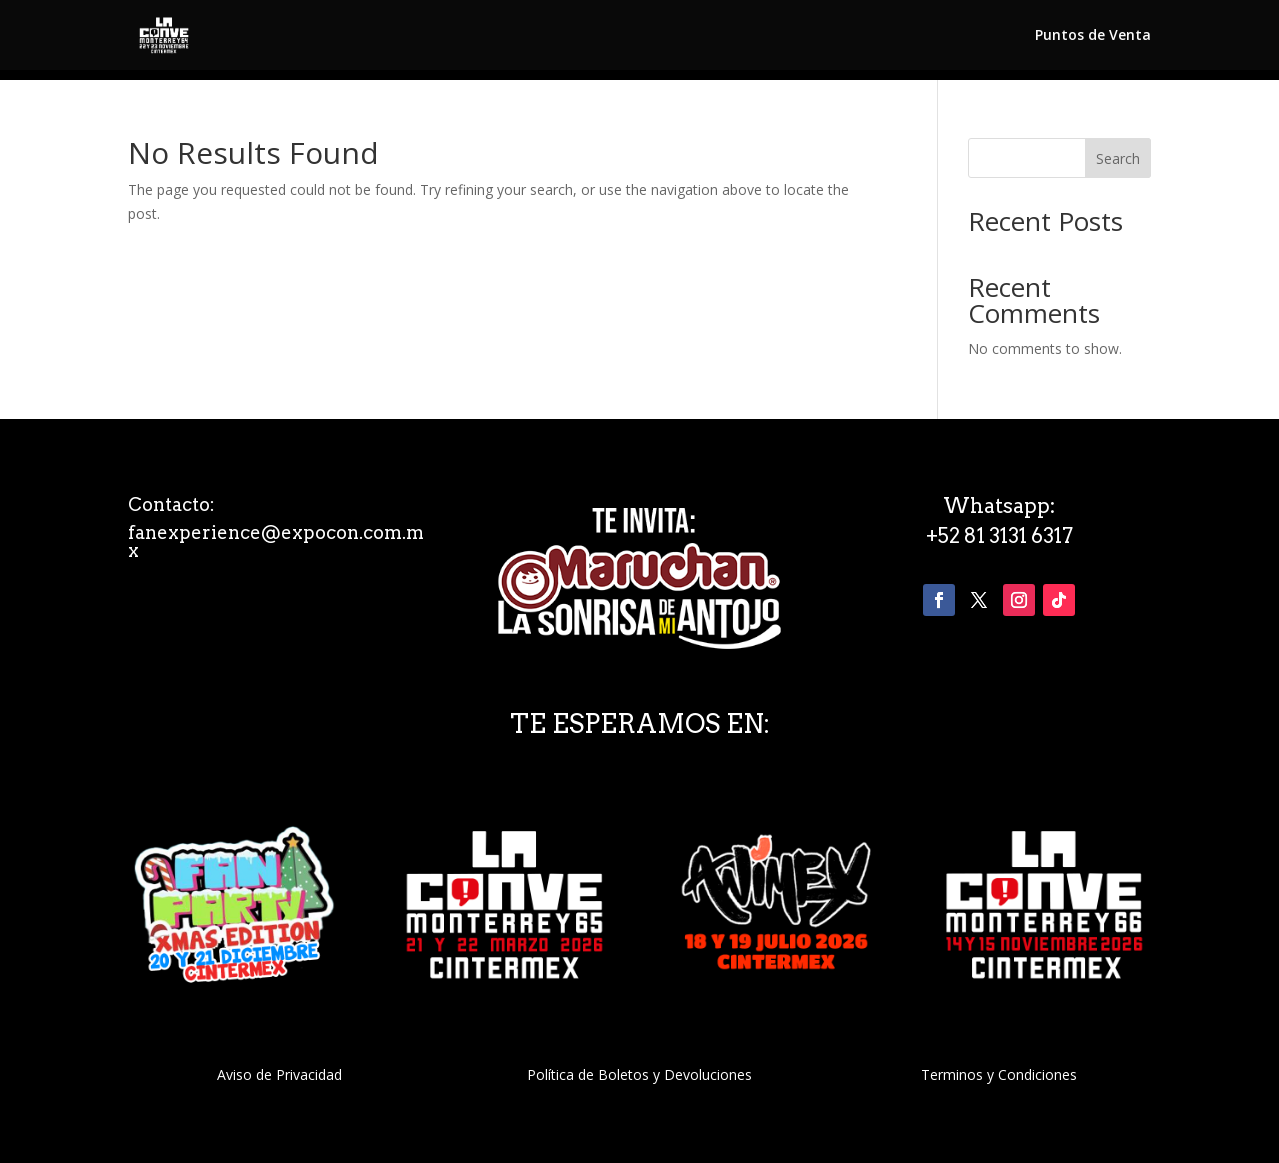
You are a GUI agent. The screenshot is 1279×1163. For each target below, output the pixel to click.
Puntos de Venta (1093, 36)
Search (1118, 158)
